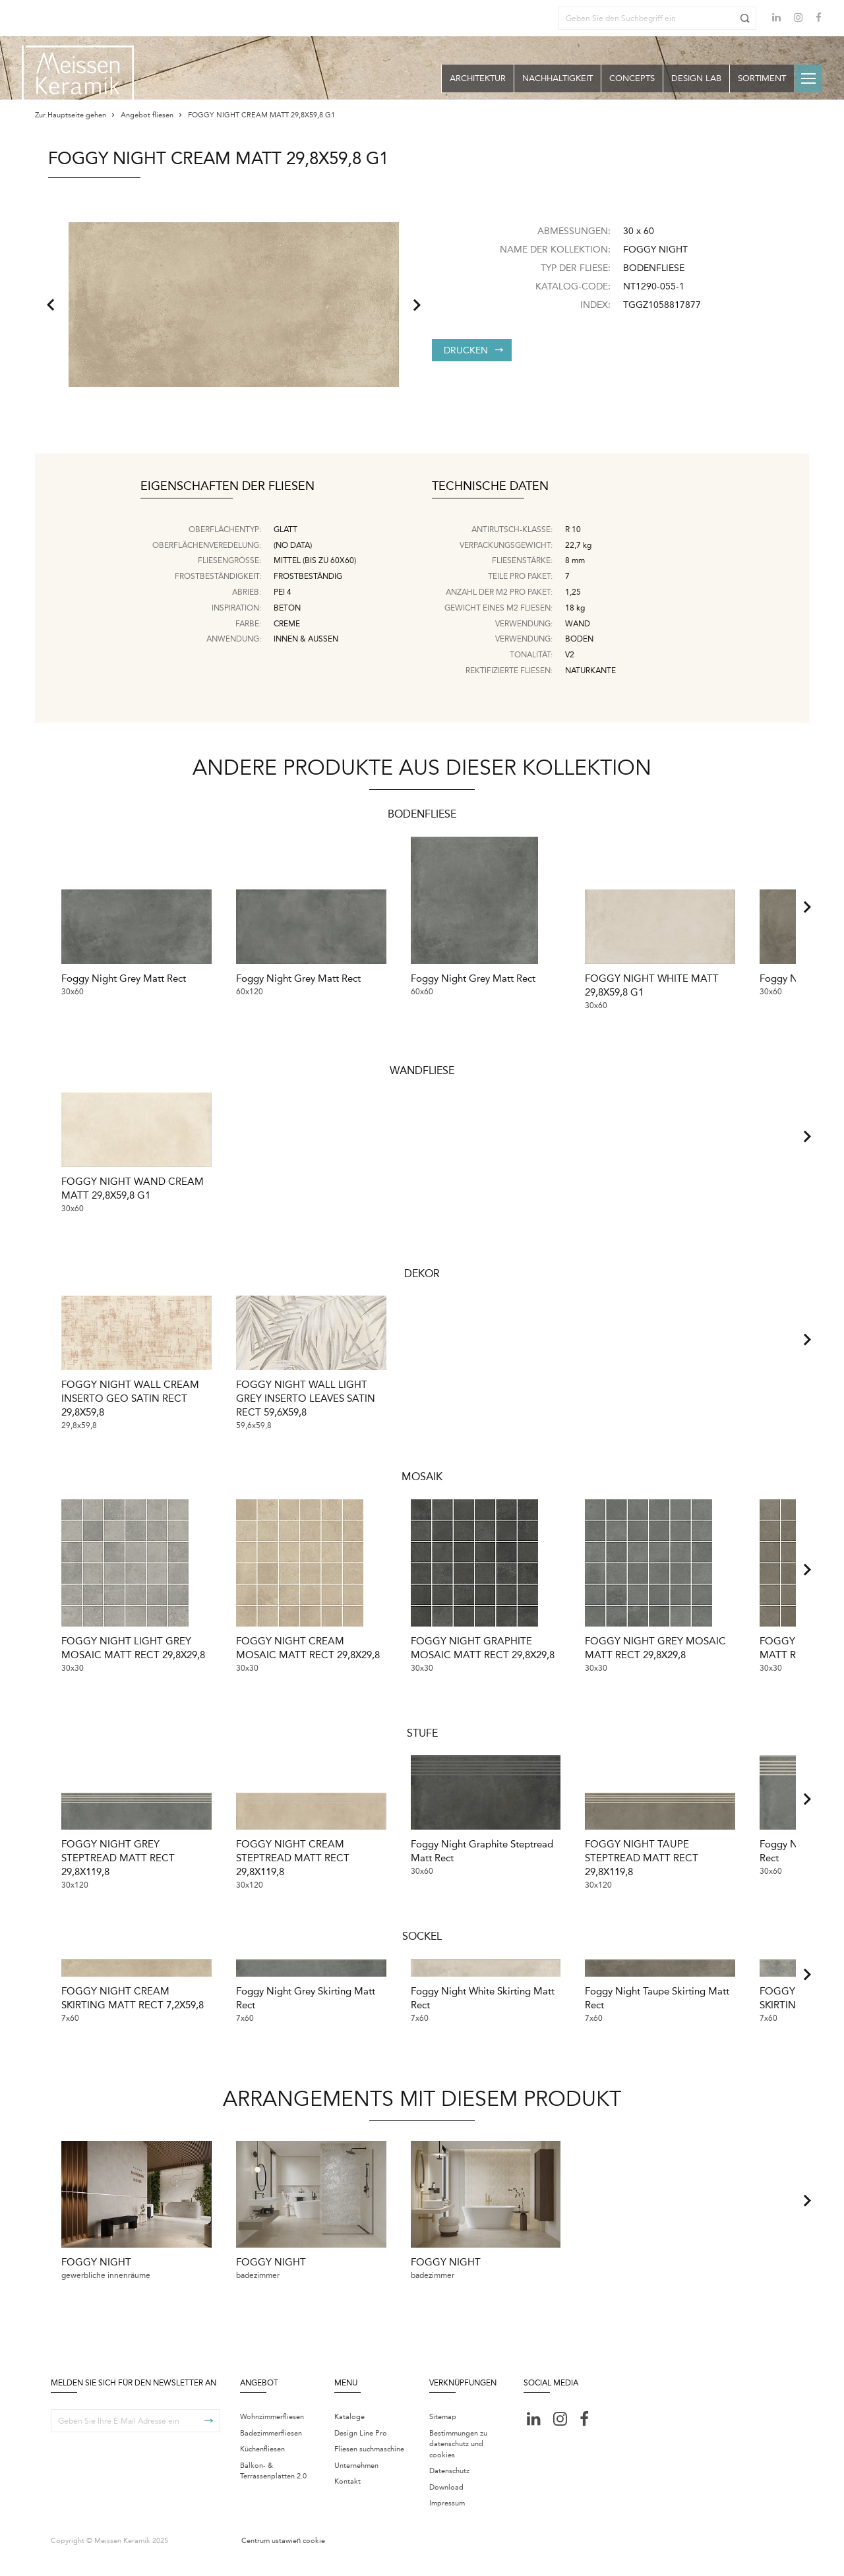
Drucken (473, 350)
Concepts (632, 78)
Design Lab (696, 78)
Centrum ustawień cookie (283, 2556)
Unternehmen (356, 2481)
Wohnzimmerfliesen (272, 2433)
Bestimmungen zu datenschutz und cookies (458, 2460)
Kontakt (347, 2498)
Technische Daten (490, 486)
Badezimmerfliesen (271, 2449)
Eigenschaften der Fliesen (227, 486)
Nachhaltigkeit (557, 78)
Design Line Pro (360, 2449)
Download (446, 2503)
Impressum (447, 2519)
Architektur (478, 78)
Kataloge (349, 2433)
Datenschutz (449, 2487)
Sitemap (442, 2433)
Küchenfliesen (262, 2465)
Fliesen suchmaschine (369, 2465)
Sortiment (762, 78)
